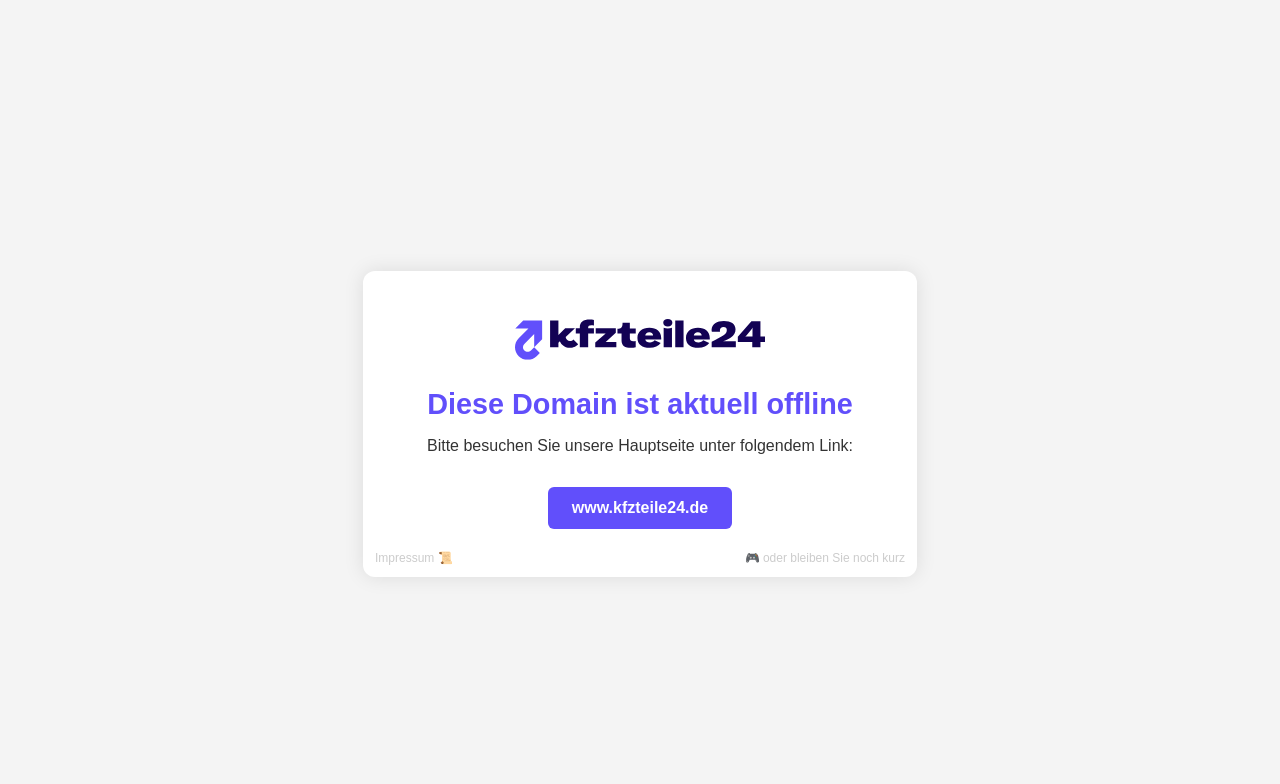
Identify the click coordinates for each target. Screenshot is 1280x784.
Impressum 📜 (414, 558)
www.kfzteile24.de (640, 507)
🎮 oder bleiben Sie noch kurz (825, 558)
